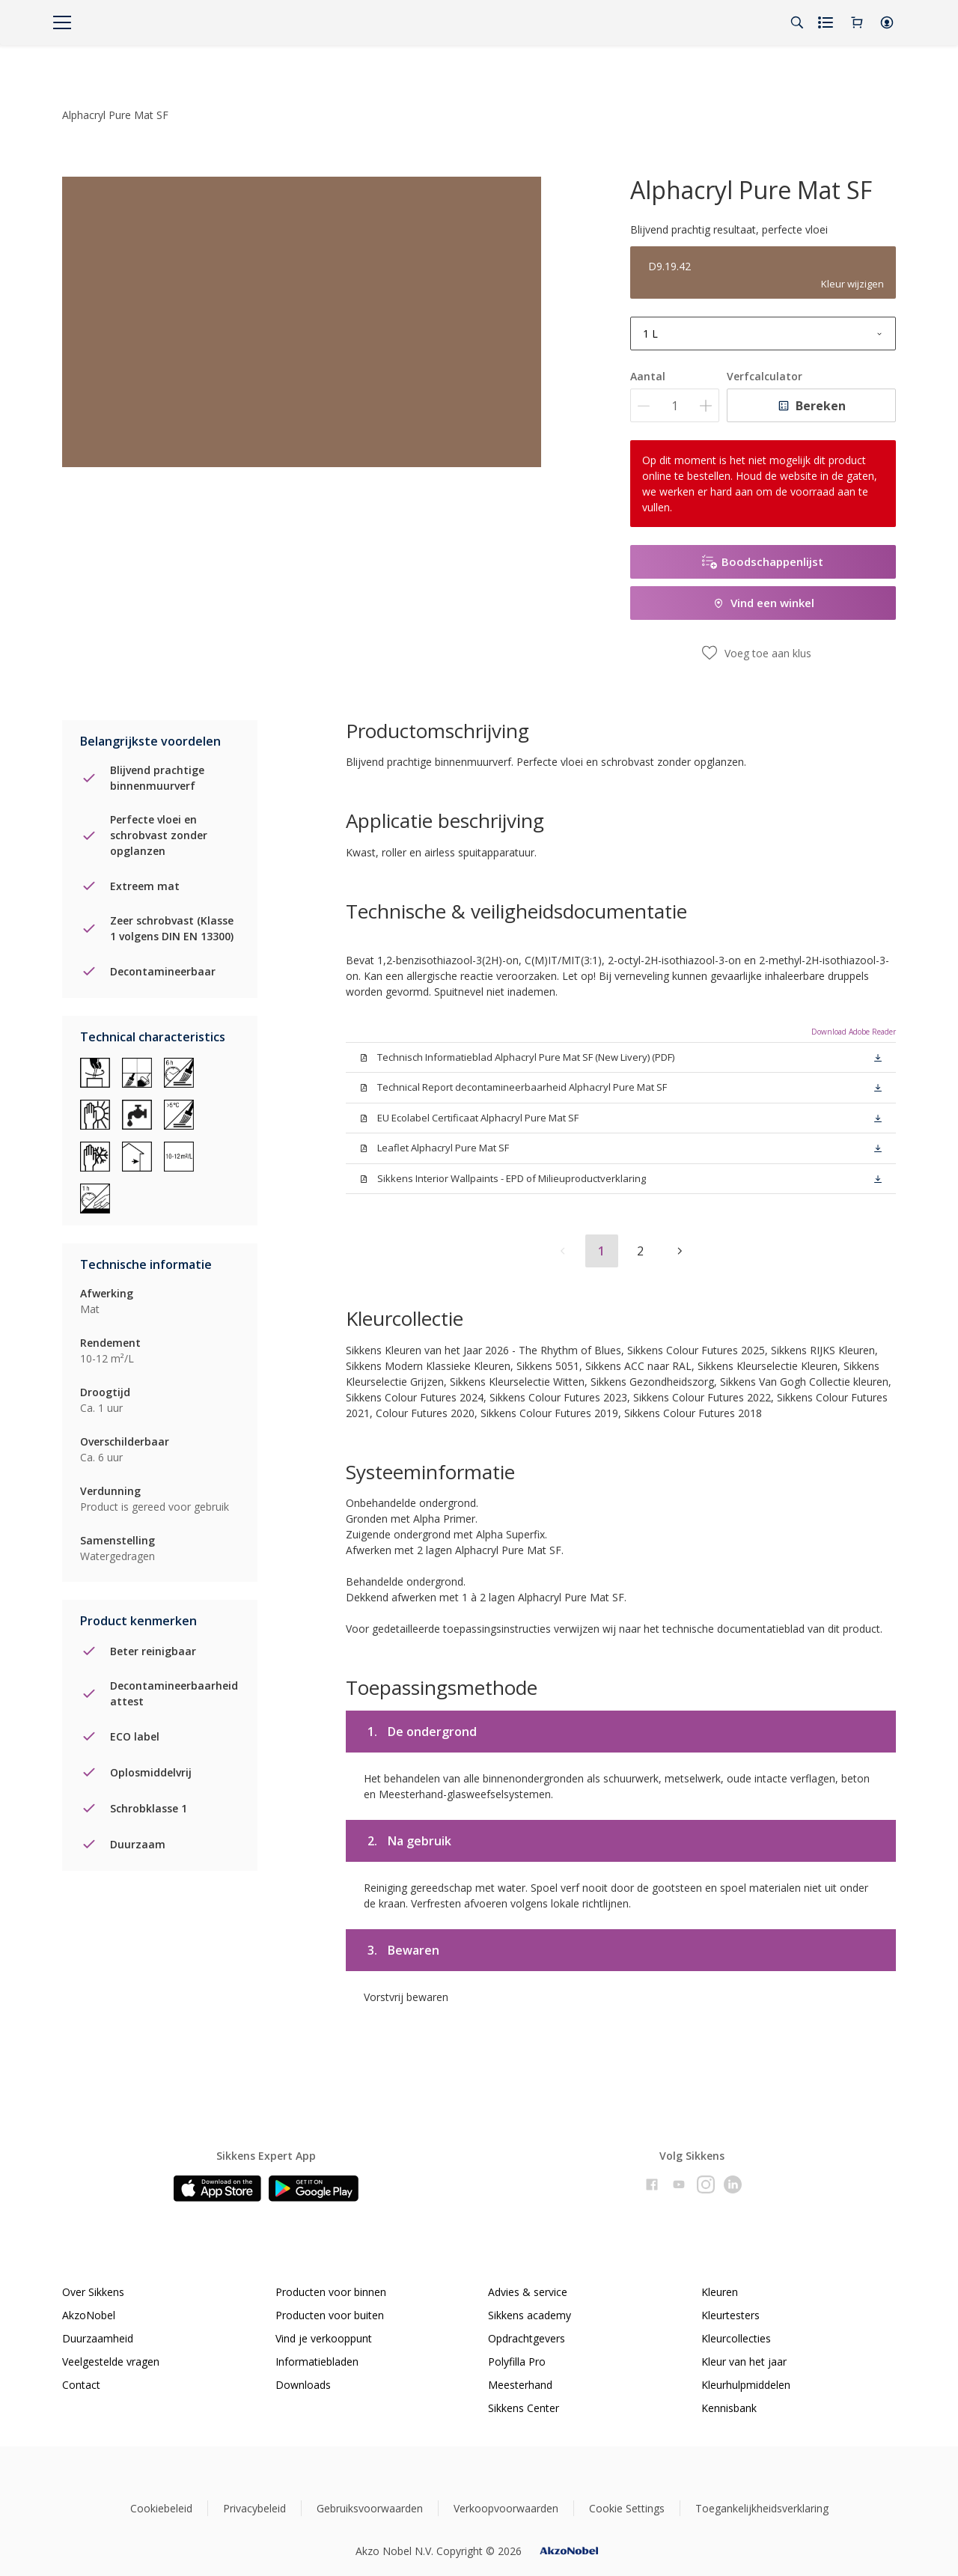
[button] (887, 22)
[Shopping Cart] (857, 22)
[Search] (797, 22)
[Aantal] (674, 405)
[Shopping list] (827, 22)
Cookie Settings (627, 2508)
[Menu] (62, 22)
